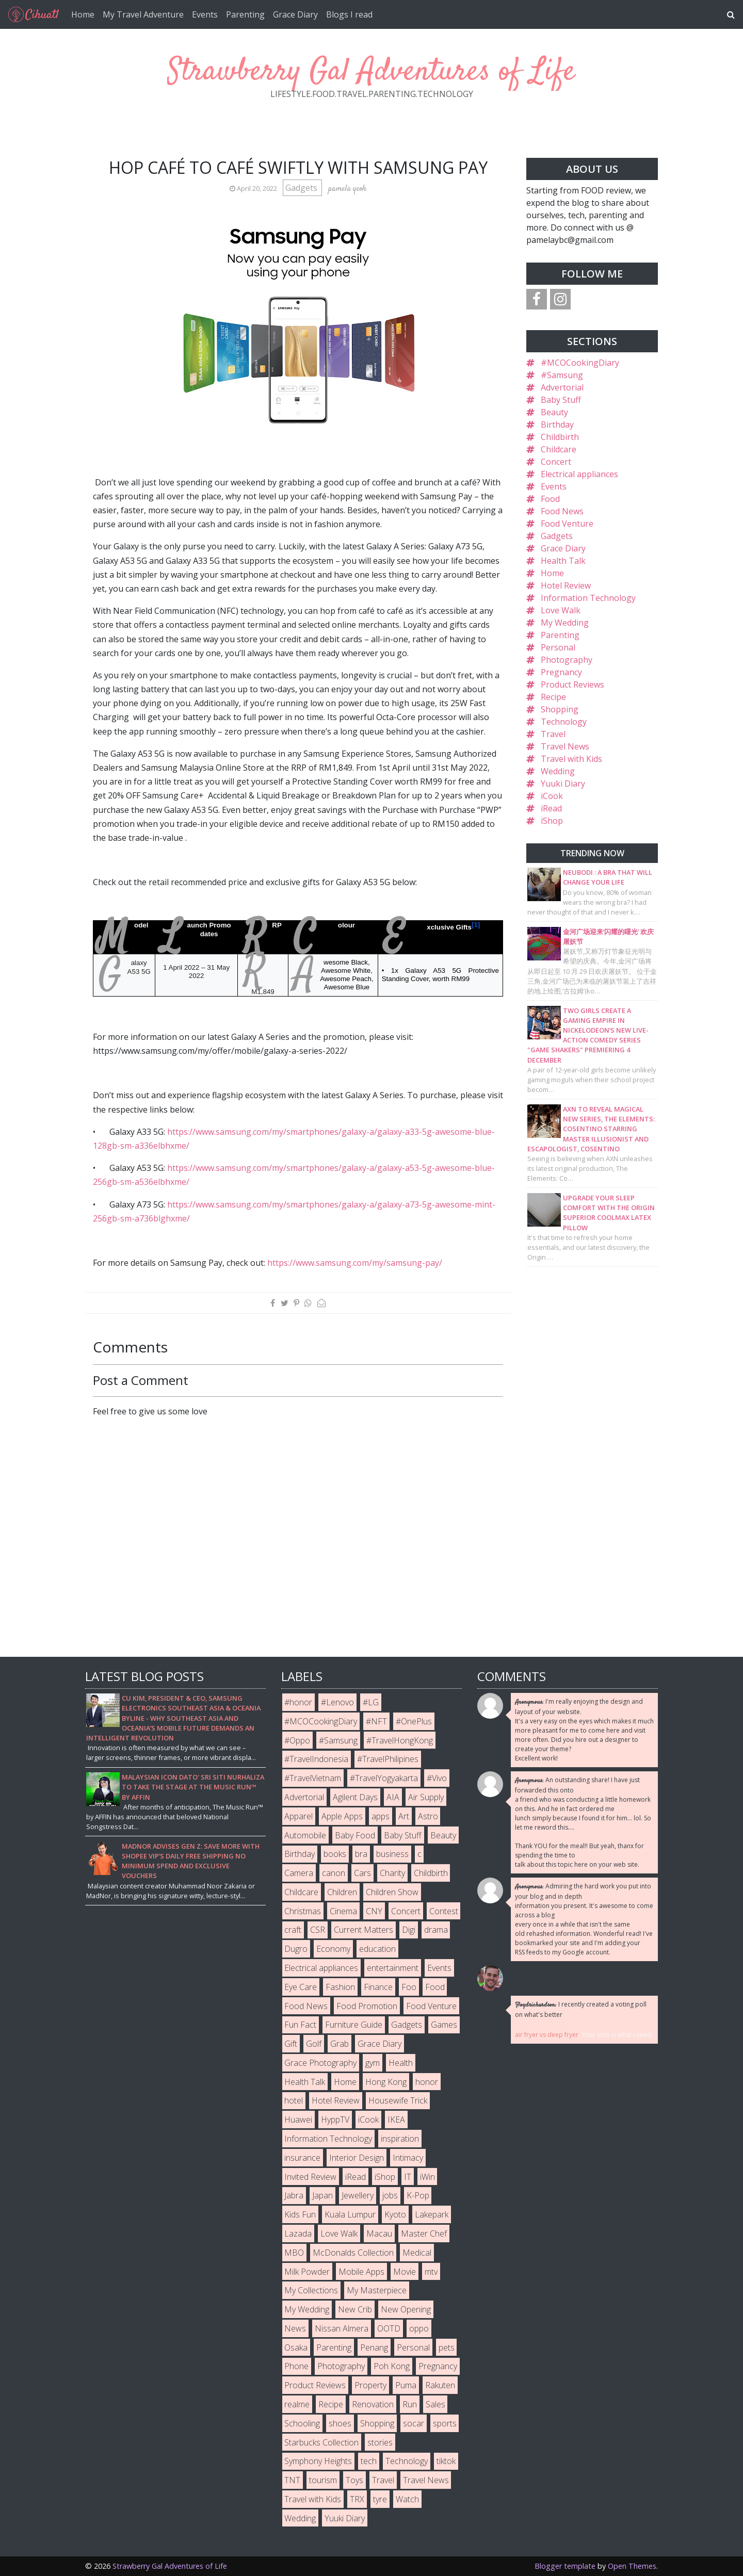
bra (361, 1854)
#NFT (376, 1721)
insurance (302, 2157)
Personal (558, 647)
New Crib (355, 2309)
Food (550, 498)
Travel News (565, 746)
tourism (323, 2480)
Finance (378, 1987)
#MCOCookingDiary (580, 362)
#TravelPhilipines (387, 1759)
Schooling (302, 2423)
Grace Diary (295, 14)
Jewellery (358, 2195)
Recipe (553, 697)
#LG (371, 1702)
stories (380, 2442)
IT (407, 2176)
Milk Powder (307, 2271)
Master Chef (424, 2233)
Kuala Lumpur (350, 2214)
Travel (553, 734)
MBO (294, 2252)
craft (292, 1929)
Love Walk (560, 610)
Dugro (296, 1948)
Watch (407, 2499)
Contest (443, 1911)
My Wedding (565, 622)
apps (381, 1816)
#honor (298, 1702)
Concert (556, 461)
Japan (322, 2195)
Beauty (554, 412)
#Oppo (297, 1740)
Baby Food (355, 1835)
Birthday (557, 424)
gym (372, 2062)
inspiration (400, 2138)
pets (447, 2347)
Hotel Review (566, 585)
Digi (408, 1929)
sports (445, 2423)
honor (426, 2082)
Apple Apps (342, 1816)
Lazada (298, 2233)
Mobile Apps (361, 2271)
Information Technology (588, 598)
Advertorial (562, 387)
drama (436, 1929)
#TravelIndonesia (316, 1759)
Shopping (559, 709)
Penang (374, 2347)
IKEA (396, 2119)
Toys (354, 2480)
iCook (552, 796)
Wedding (558, 771)
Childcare (558, 449)
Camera (298, 1873)
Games (444, 2024)
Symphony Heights (318, 2461)
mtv (431, 2271)
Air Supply (426, 1797)
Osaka (296, 2347)
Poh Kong (392, 2366)
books (335, 1854)
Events (205, 14)
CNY (374, 1911)
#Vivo (437, 1778)
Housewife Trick (397, 2100)
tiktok (446, 2461)
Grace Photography (320, 2062)
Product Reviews (572, 684)
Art (403, 1816)
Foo (408, 1987)
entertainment (392, 1968)
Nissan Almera (341, 2328)
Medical (416, 2252)
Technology (564, 721)
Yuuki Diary (563, 783)
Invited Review (310, 2176)
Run (409, 2404)
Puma (405, 2385)
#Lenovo (337, 1702)
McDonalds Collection (353, 2252)
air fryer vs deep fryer (546, 2034)
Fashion (340, 1987)
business (392, 1854)
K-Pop (418, 2195)
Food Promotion (366, 2006)
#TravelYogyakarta (384, 1778)
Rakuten (440, 2385)
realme (297, 2404)
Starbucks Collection (321, 2442)
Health (401, 2062)
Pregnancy (561, 672)
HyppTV (335, 2119)
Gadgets (302, 187)
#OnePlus (414, 1721)
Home (82, 14)
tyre (380, 2499)
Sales (435, 2404)
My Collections (311, 2290)
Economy (333, 1948)
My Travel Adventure (143, 14)
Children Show (392, 1892)
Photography (566, 659)
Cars (362, 1873)
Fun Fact (300, 2024)
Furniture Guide (353, 2024)
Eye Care (300, 1987)
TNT (292, 2480)
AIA (392, 1797)
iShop (552, 820)
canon (333, 1873)
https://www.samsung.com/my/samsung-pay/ (354, 1262)
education (377, 1948)
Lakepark (431, 2214)
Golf (313, 2043)
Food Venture (567, 523)
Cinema (343, 1911)
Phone (296, 2366)
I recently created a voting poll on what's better (581, 2009)
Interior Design (356, 2157)
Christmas (302, 1911)
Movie (404, 2271)
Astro (428, 1816)
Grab (339, 2043)
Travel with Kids (571, 758)
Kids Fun (300, 2214)
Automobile (305, 1835)
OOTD (388, 2328)
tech (369, 2461)
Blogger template (565, 2566)
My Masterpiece (377, 2290)
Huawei (298, 2119)
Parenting (245, 14)
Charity (392, 1873)
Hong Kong (386, 2082)
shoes (340, 2423)
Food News (562, 511)
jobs (390, 2195)
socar (413, 2423)
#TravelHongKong (399, 1740)
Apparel (298, 1816)
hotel (293, 2100)
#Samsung (562, 375)
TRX (357, 2499)
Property (370, 2385)
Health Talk (563, 560)
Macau (379, 2233)
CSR (317, 1929)
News (295, 2328)
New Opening (406, 2309)
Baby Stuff (561, 399)
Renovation (373, 2404)
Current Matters (363, 1929)
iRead (551, 808)
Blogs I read (349, 14)
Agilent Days (355, 1797)
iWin (427, 2176)
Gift (290, 2043)
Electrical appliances (579, 474)
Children (342, 1892)
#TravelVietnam (312, 1778)
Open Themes (632, 2566)
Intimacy (408, 2157)
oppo (419, 2328)
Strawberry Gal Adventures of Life (371, 72)
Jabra (293, 2195)
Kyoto (395, 2214)
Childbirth (560, 437)
